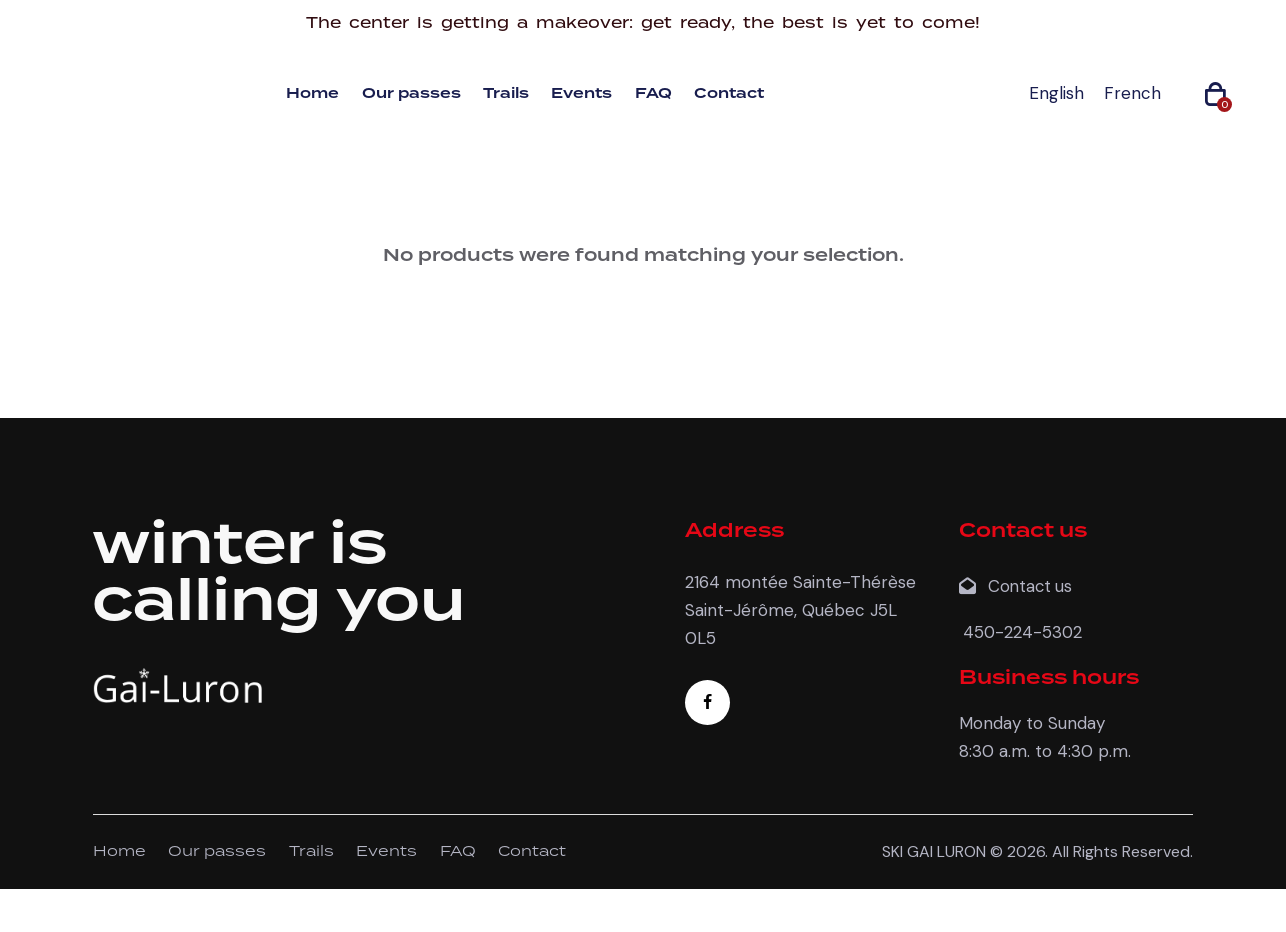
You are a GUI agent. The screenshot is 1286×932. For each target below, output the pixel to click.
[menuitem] (1056, 93)
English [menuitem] (1056, 93)
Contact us (1018, 586)
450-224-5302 (1022, 631)
